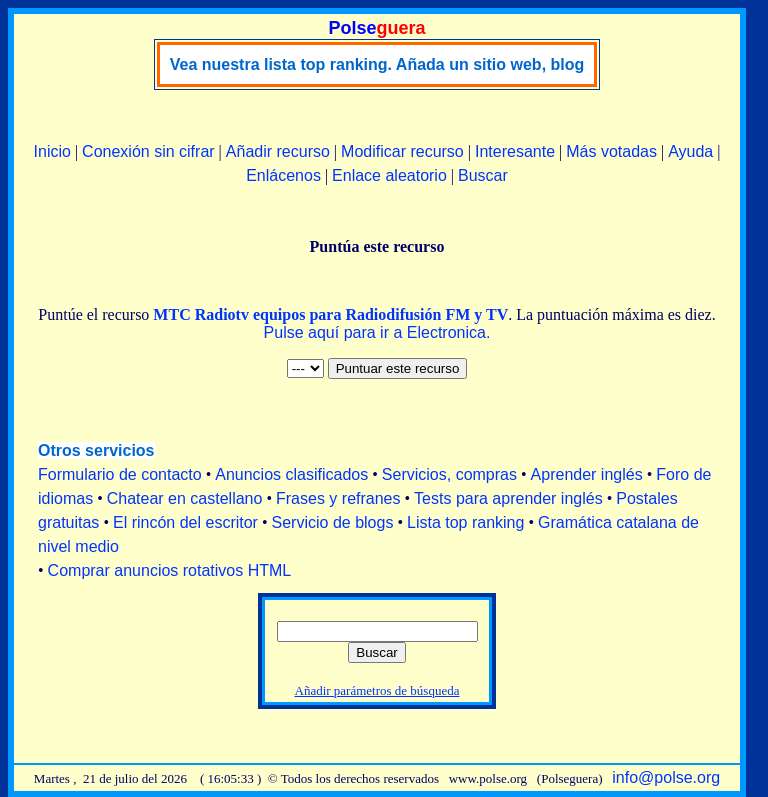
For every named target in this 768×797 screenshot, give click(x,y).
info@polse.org (666, 777)
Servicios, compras (449, 474)
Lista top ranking (465, 522)
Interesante (515, 151)
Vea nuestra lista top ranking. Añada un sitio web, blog (377, 64)
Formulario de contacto (120, 474)
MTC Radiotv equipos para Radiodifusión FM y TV (330, 314)
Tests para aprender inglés (508, 498)
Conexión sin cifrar (148, 151)
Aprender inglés (587, 474)
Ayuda (690, 151)
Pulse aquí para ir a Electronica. (377, 332)
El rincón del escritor (185, 522)
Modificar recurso (402, 151)
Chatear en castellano (185, 498)
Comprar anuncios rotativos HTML (170, 570)
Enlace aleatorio (389, 175)
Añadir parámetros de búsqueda (377, 690)
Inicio (52, 151)
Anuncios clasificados (291, 474)
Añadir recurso (278, 151)
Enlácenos (283, 175)
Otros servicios (96, 450)
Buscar (483, 175)
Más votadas (611, 151)
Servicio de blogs (333, 522)
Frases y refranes (338, 498)
